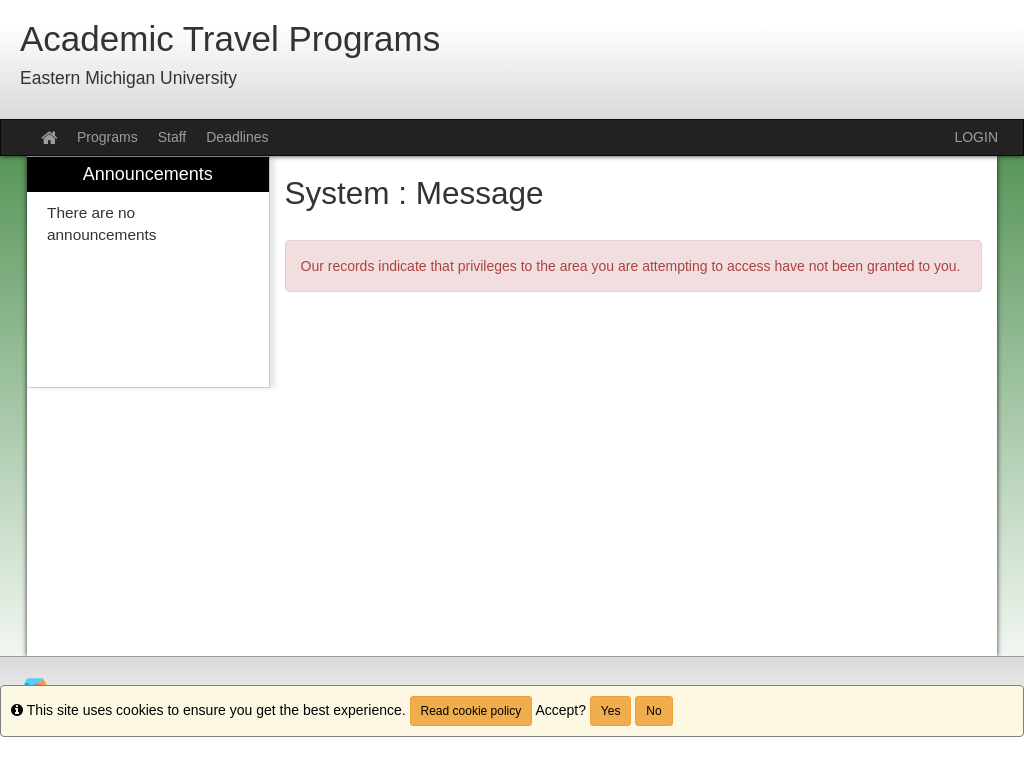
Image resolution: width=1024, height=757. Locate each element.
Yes (611, 711)
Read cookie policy (471, 711)
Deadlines (237, 137)
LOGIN (976, 137)
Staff (172, 137)
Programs (107, 137)
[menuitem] (148, 272)
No (653, 711)
